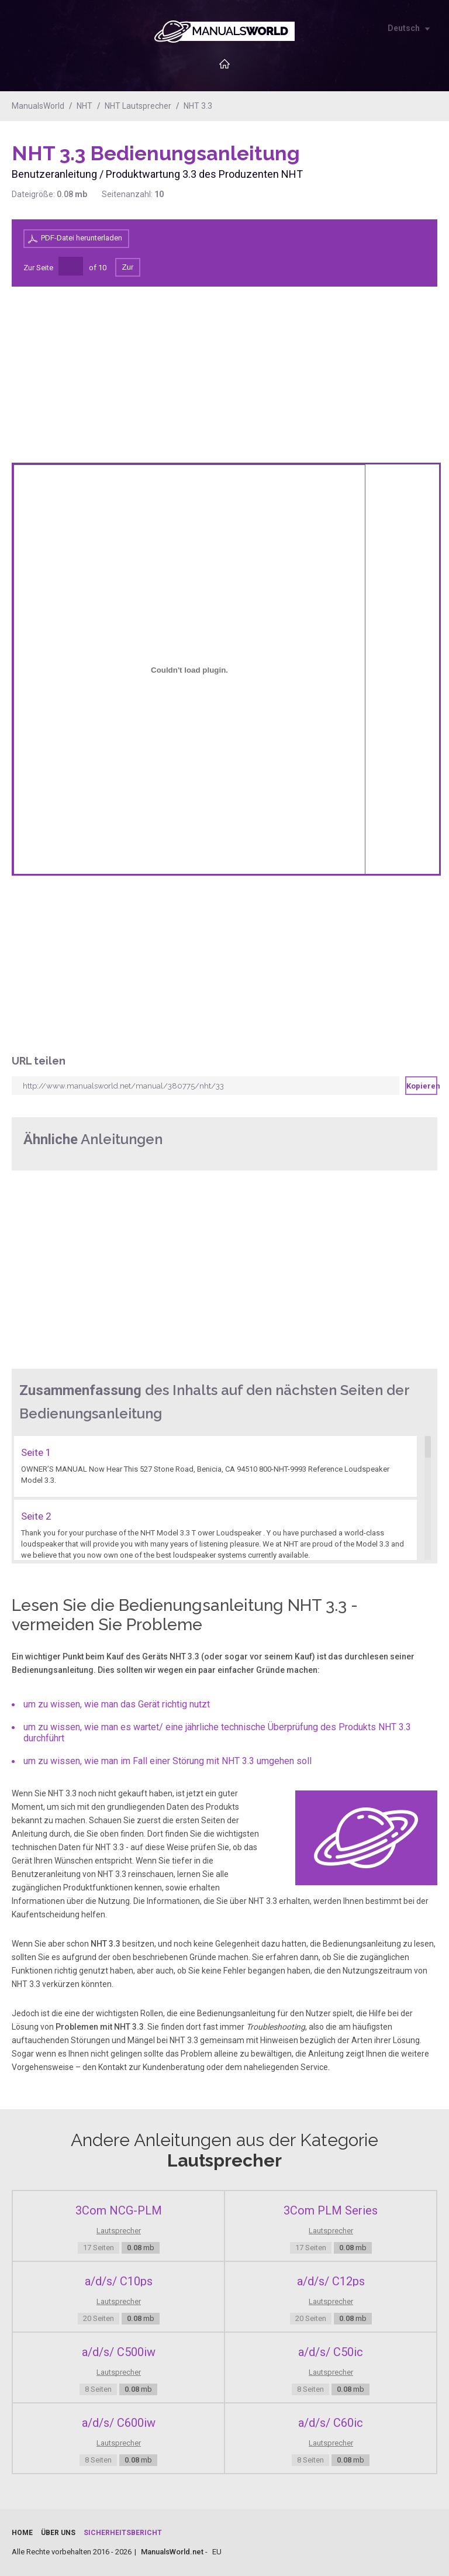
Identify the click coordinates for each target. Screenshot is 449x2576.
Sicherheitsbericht (123, 2533)
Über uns (58, 2533)
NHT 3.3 (198, 106)
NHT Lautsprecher (138, 106)
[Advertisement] (390, 171)
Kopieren (421, 1086)
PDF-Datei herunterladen (81, 237)
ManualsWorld (38, 106)
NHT (84, 106)
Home (22, 2533)
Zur (128, 267)
